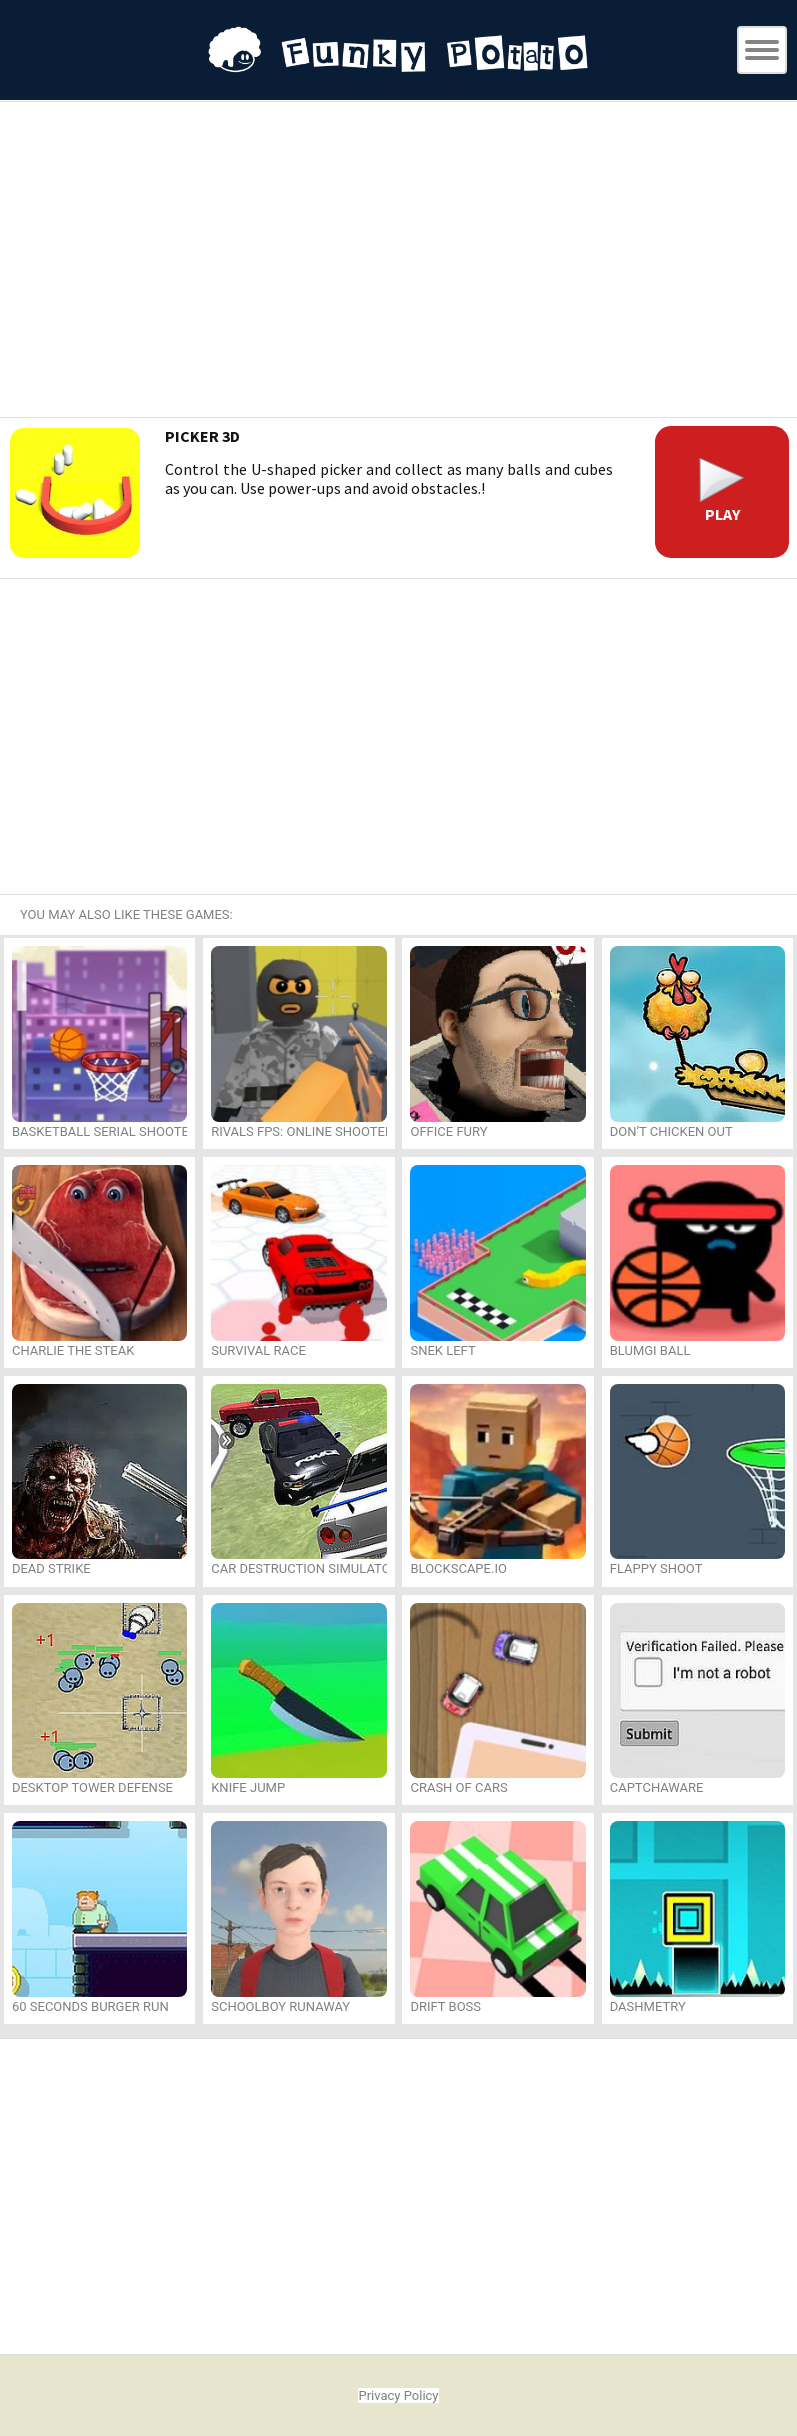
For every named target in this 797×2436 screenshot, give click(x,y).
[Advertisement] (399, 262)
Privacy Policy (398, 2395)
